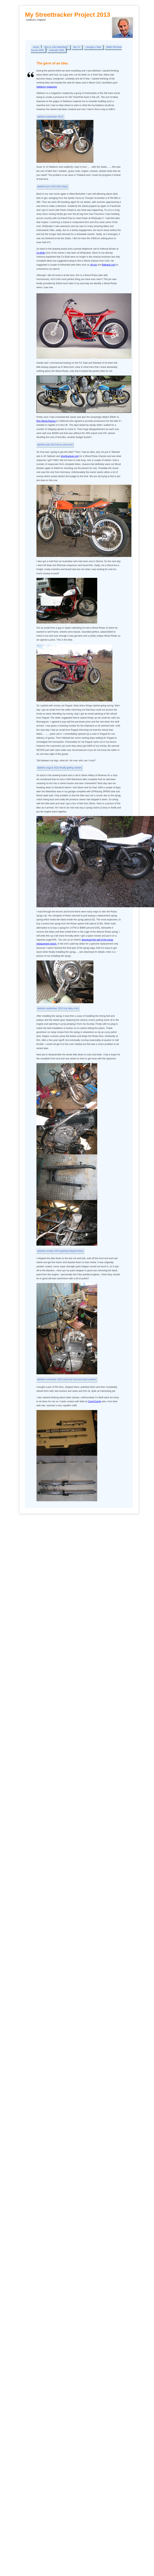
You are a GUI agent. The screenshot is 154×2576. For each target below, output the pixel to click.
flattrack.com (109, 264)
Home (36, 47)
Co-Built (40, 252)
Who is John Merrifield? (56, 47)
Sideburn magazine (46, 87)
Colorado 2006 (56, 50)
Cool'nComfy (94, 1401)
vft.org (93, 264)
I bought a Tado (93, 47)
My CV (76, 47)
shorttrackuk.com (70, 456)
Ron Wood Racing (46, 421)
